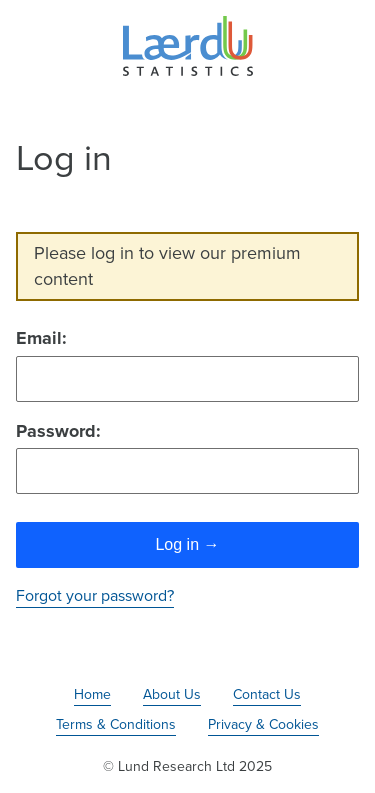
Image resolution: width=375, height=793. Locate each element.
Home (92, 694)
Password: (58, 431)
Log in (187, 544)
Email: (41, 338)
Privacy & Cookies (263, 724)
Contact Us (267, 694)
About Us (172, 694)
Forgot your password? (95, 595)
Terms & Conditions (116, 724)
